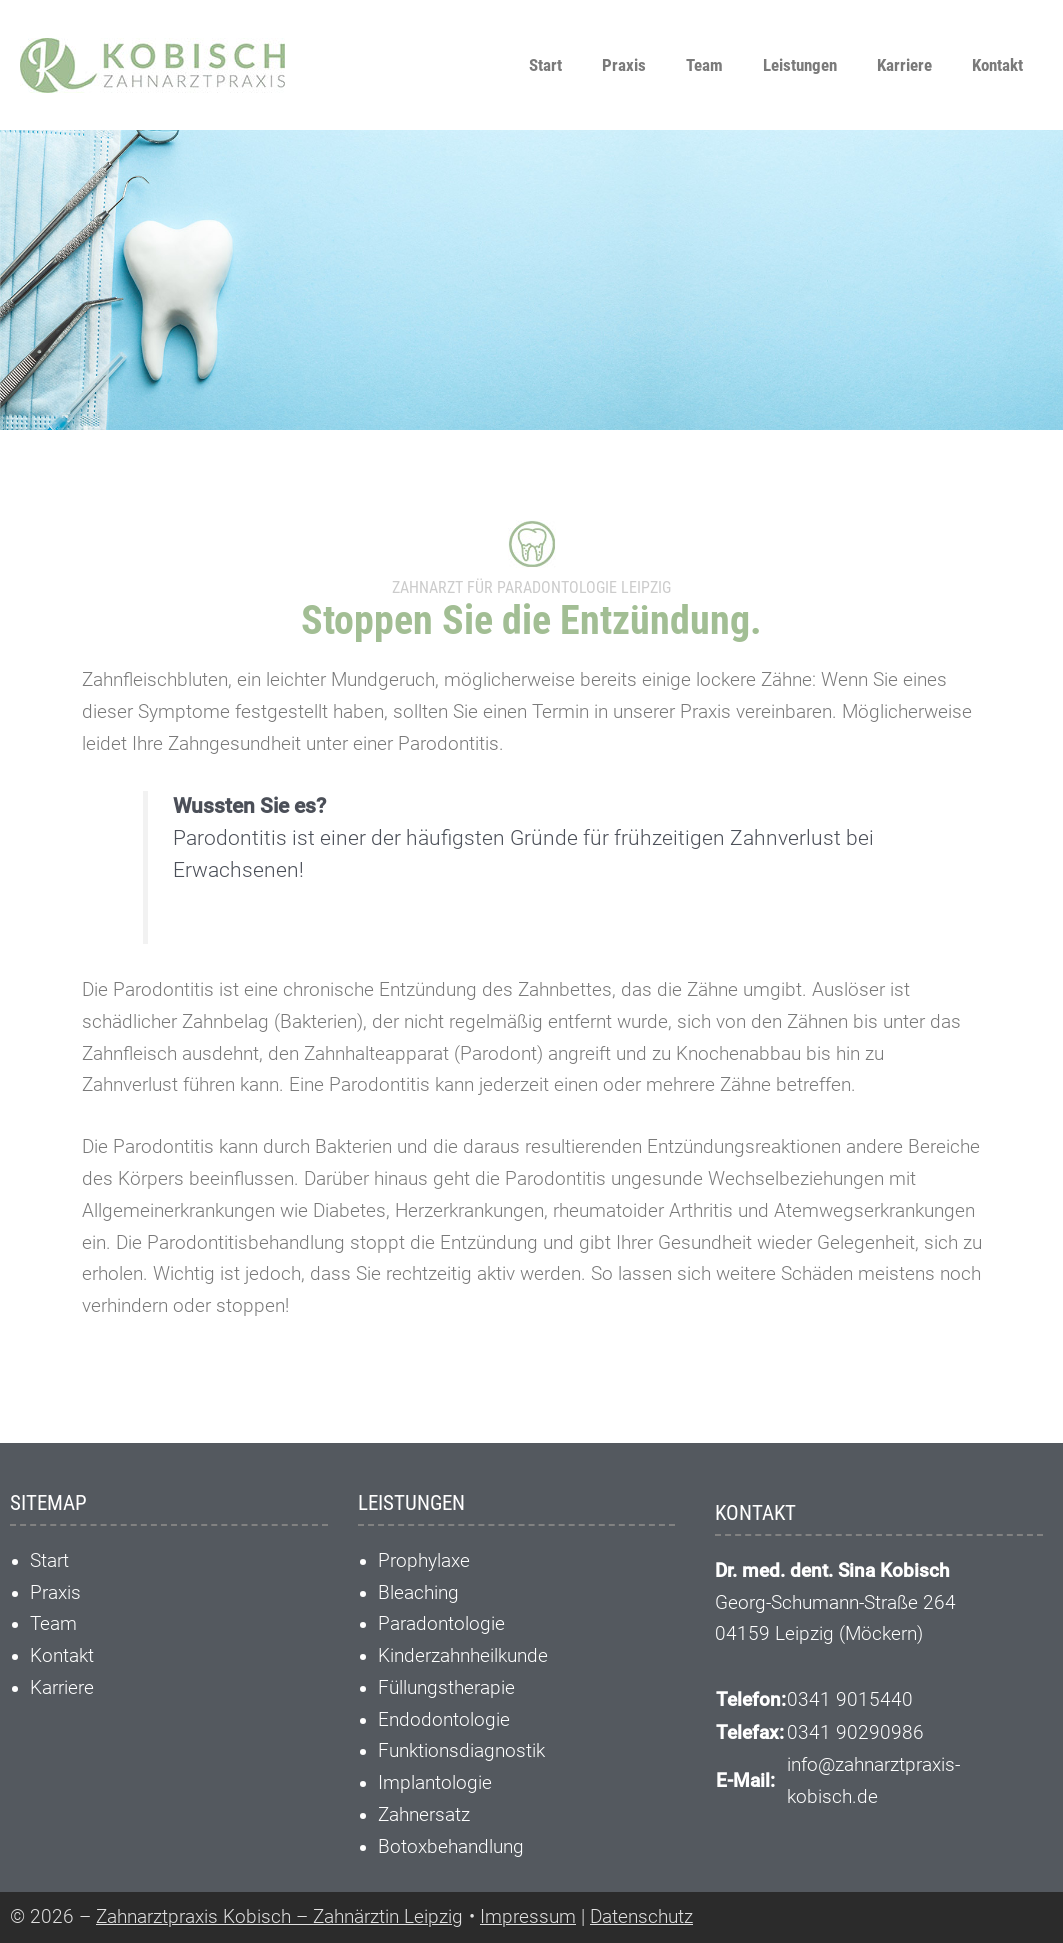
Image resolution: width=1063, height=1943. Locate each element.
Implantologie (435, 1783)
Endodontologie (444, 1720)
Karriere (904, 65)
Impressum (528, 1917)
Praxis (624, 65)
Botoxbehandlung (451, 1847)
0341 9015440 (850, 1700)
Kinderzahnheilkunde (463, 1656)
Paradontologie (441, 1624)
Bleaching (418, 1593)
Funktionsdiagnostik (461, 1751)
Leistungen (800, 65)
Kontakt (997, 65)
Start (545, 65)
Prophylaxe (424, 1561)
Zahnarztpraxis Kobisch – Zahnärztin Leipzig (279, 1917)
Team (704, 65)
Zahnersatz (424, 1815)
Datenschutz (641, 1917)
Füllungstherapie (446, 1688)
